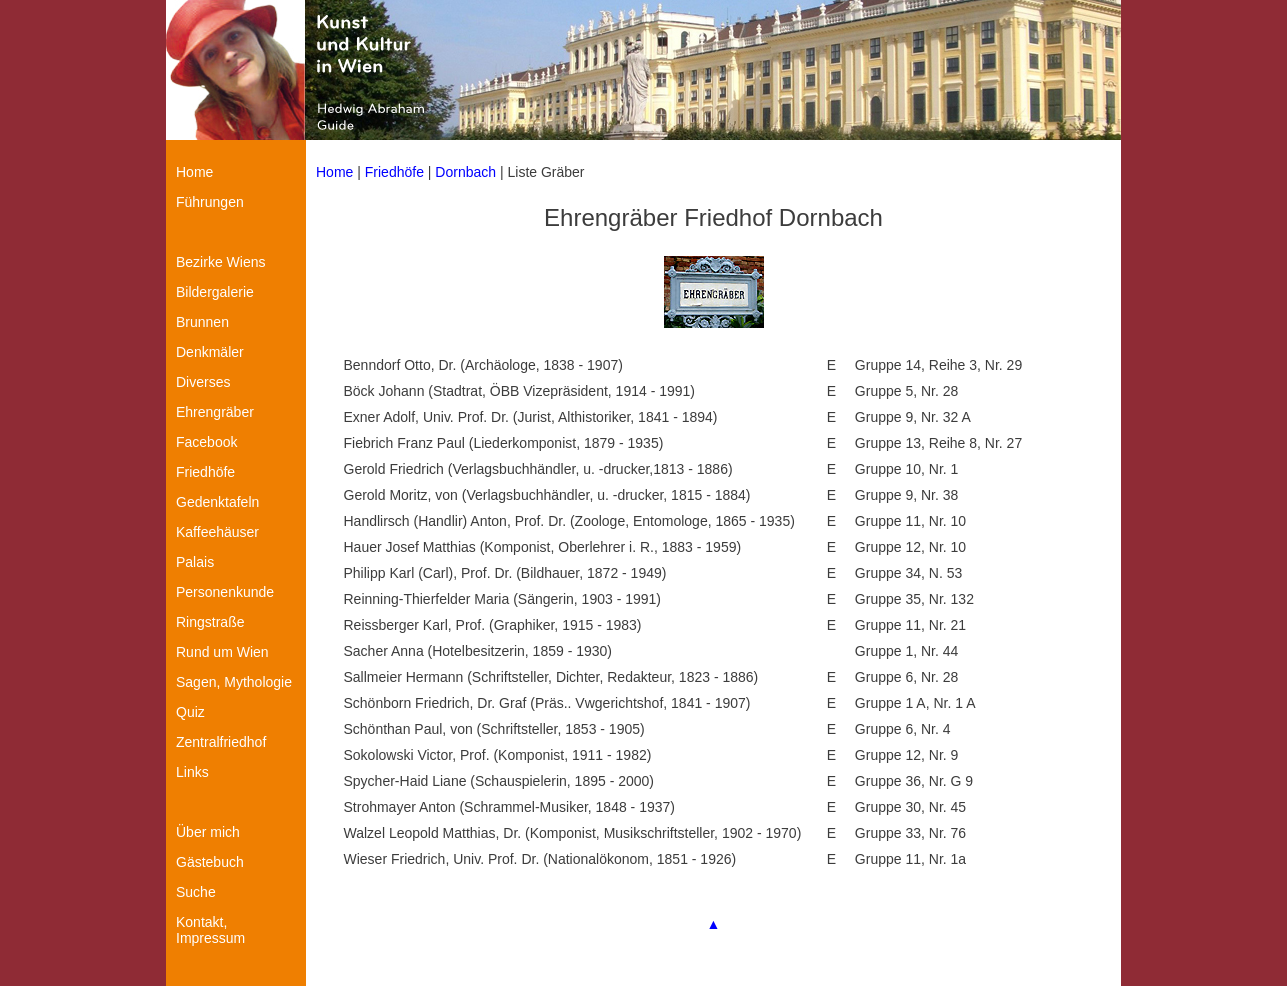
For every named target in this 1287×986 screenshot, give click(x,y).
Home (334, 172)
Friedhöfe (394, 172)
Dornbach (465, 172)
